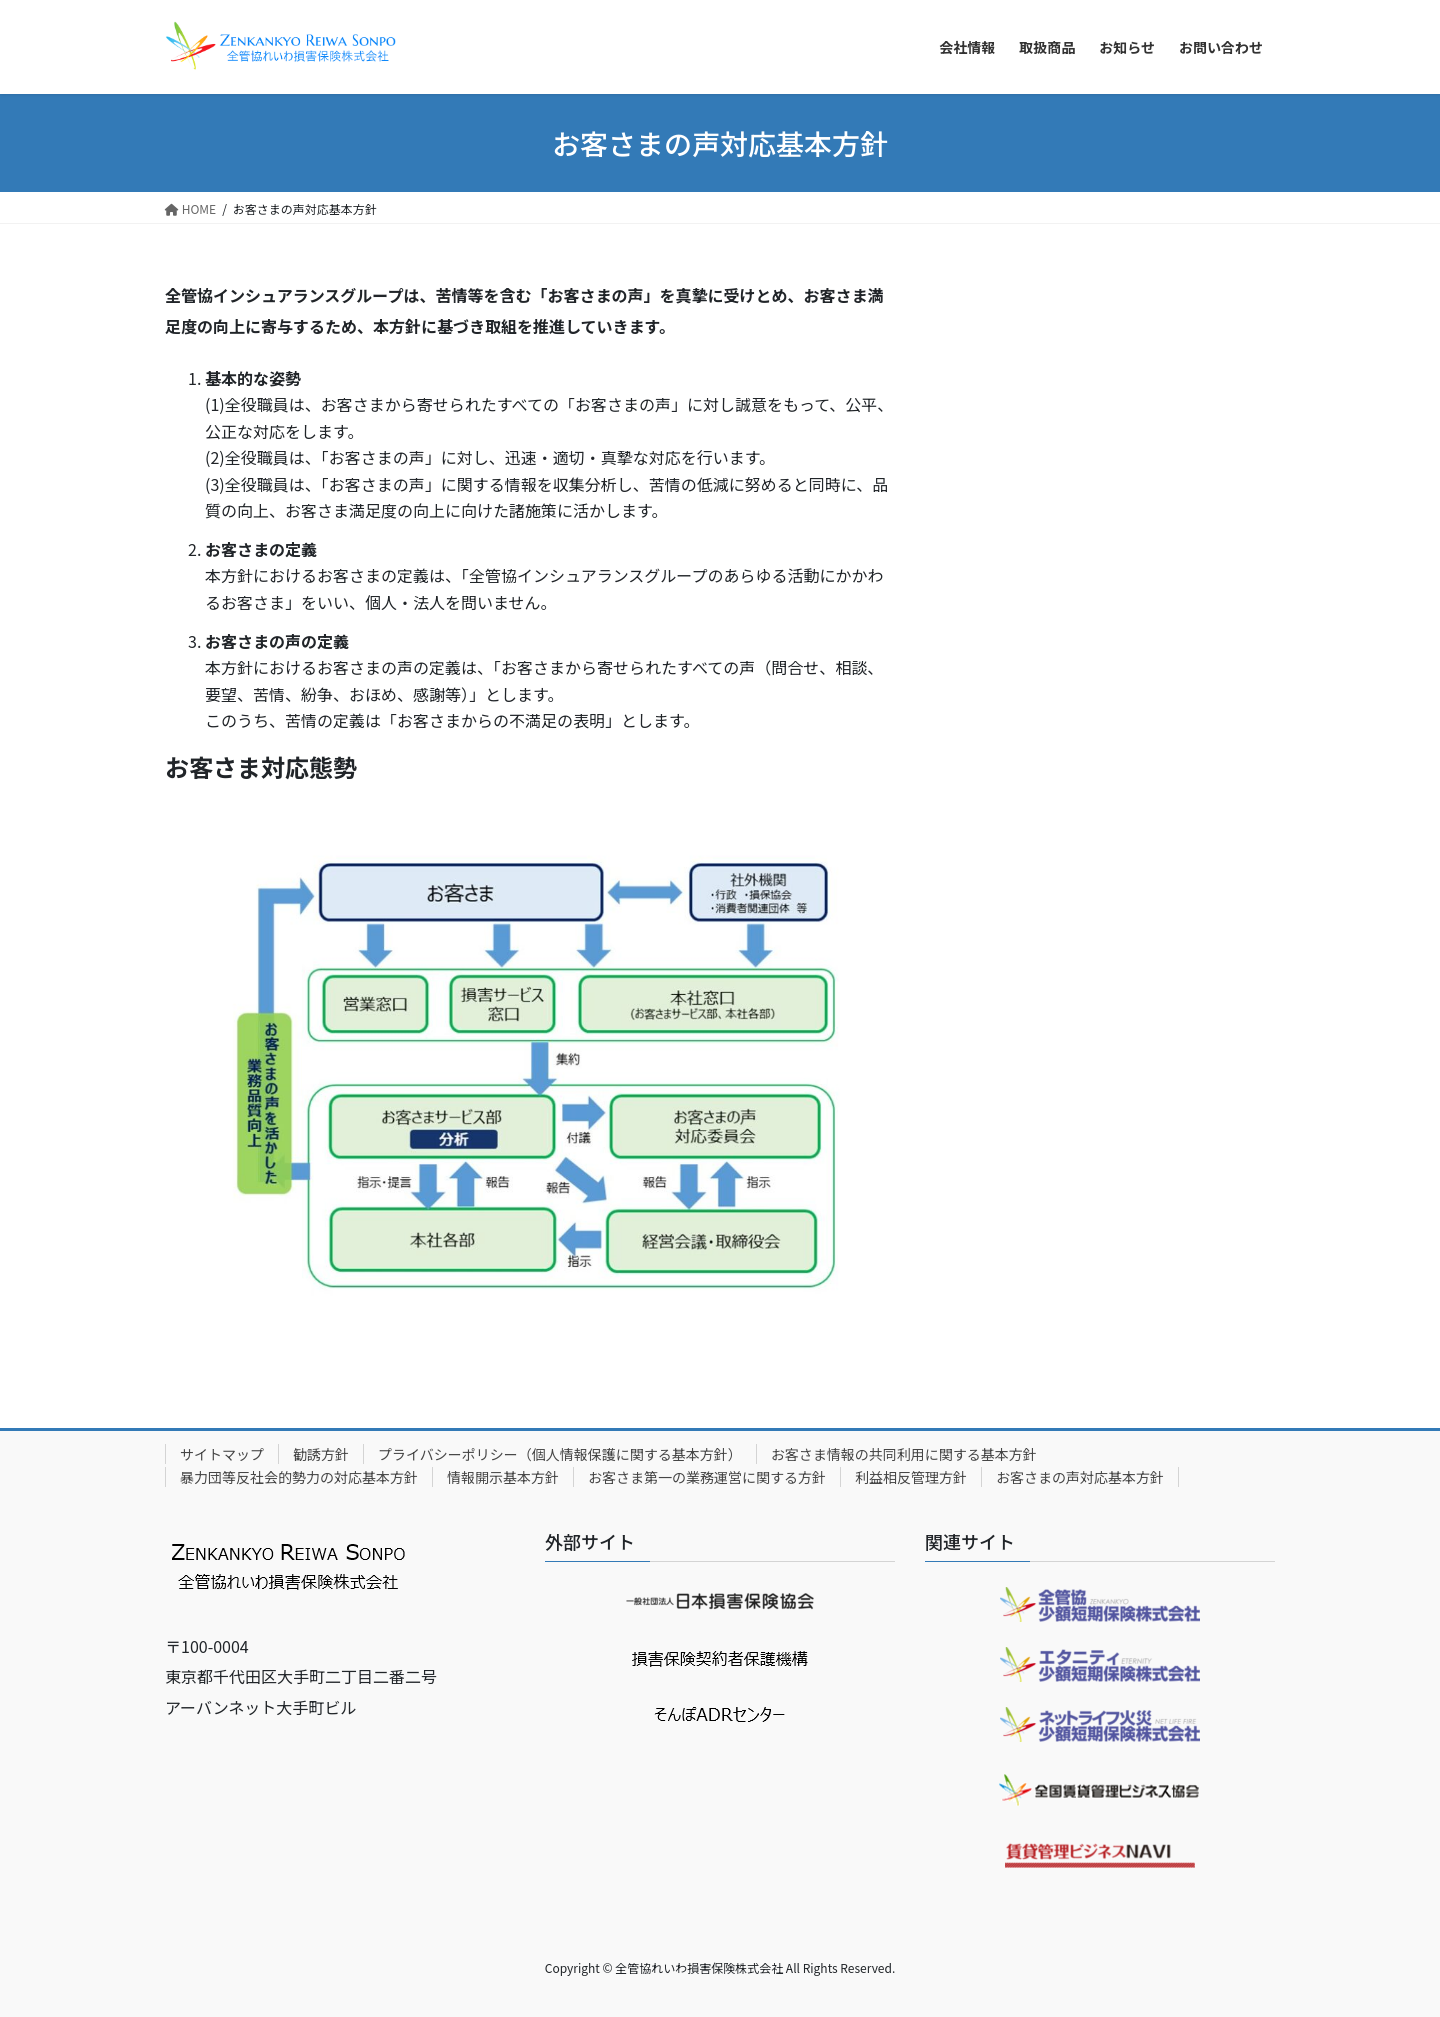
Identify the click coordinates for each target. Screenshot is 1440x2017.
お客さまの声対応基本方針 (1080, 1477)
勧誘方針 (321, 1454)
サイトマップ (222, 1454)
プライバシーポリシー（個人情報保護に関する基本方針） (560, 1454)
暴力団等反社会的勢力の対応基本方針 (299, 1477)
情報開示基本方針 (503, 1477)
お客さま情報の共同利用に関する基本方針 (904, 1454)
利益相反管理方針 (911, 1477)
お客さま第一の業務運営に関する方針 (707, 1477)
